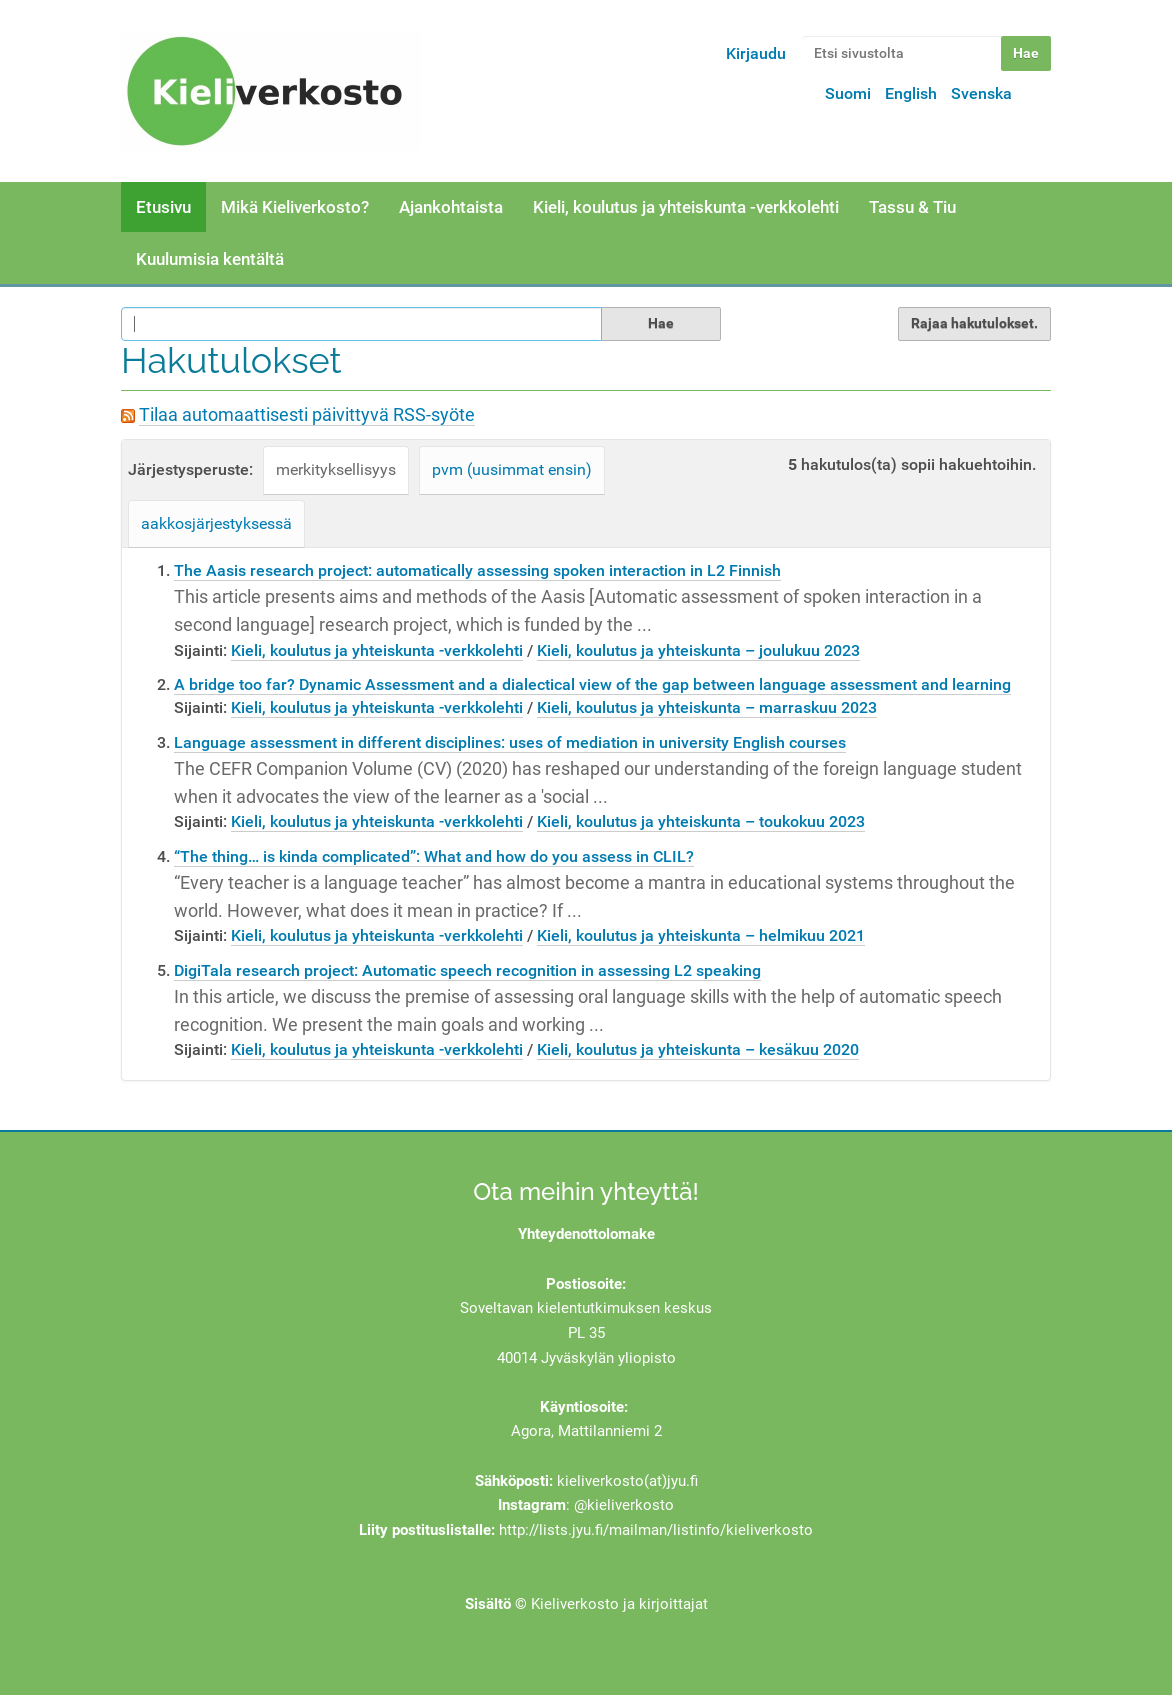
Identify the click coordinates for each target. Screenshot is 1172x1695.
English (911, 93)
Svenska (981, 93)
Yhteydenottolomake (586, 1234)
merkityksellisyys (336, 469)
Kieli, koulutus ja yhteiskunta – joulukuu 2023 (698, 650)
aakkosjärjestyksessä (216, 523)
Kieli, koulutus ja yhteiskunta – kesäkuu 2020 (698, 1049)
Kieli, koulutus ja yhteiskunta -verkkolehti (686, 207)
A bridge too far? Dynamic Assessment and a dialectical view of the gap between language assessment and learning (592, 684)
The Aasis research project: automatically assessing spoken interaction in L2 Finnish (477, 570)
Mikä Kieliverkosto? (295, 207)
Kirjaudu (756, 53)
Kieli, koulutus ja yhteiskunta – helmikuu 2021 (701, 935)
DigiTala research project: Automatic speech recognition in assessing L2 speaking (467, 970)
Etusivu (163, 207)
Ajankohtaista (451, 207)
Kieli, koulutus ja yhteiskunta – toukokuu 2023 (701, 821)
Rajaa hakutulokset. (974, 323)
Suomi (848, 93)
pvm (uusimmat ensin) (512, 469)
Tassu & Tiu (912, 207)
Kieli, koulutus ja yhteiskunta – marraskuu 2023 (707, 707)
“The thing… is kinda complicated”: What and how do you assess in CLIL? (434, 856)
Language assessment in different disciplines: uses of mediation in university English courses (510, 742)
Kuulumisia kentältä (210, 259)
